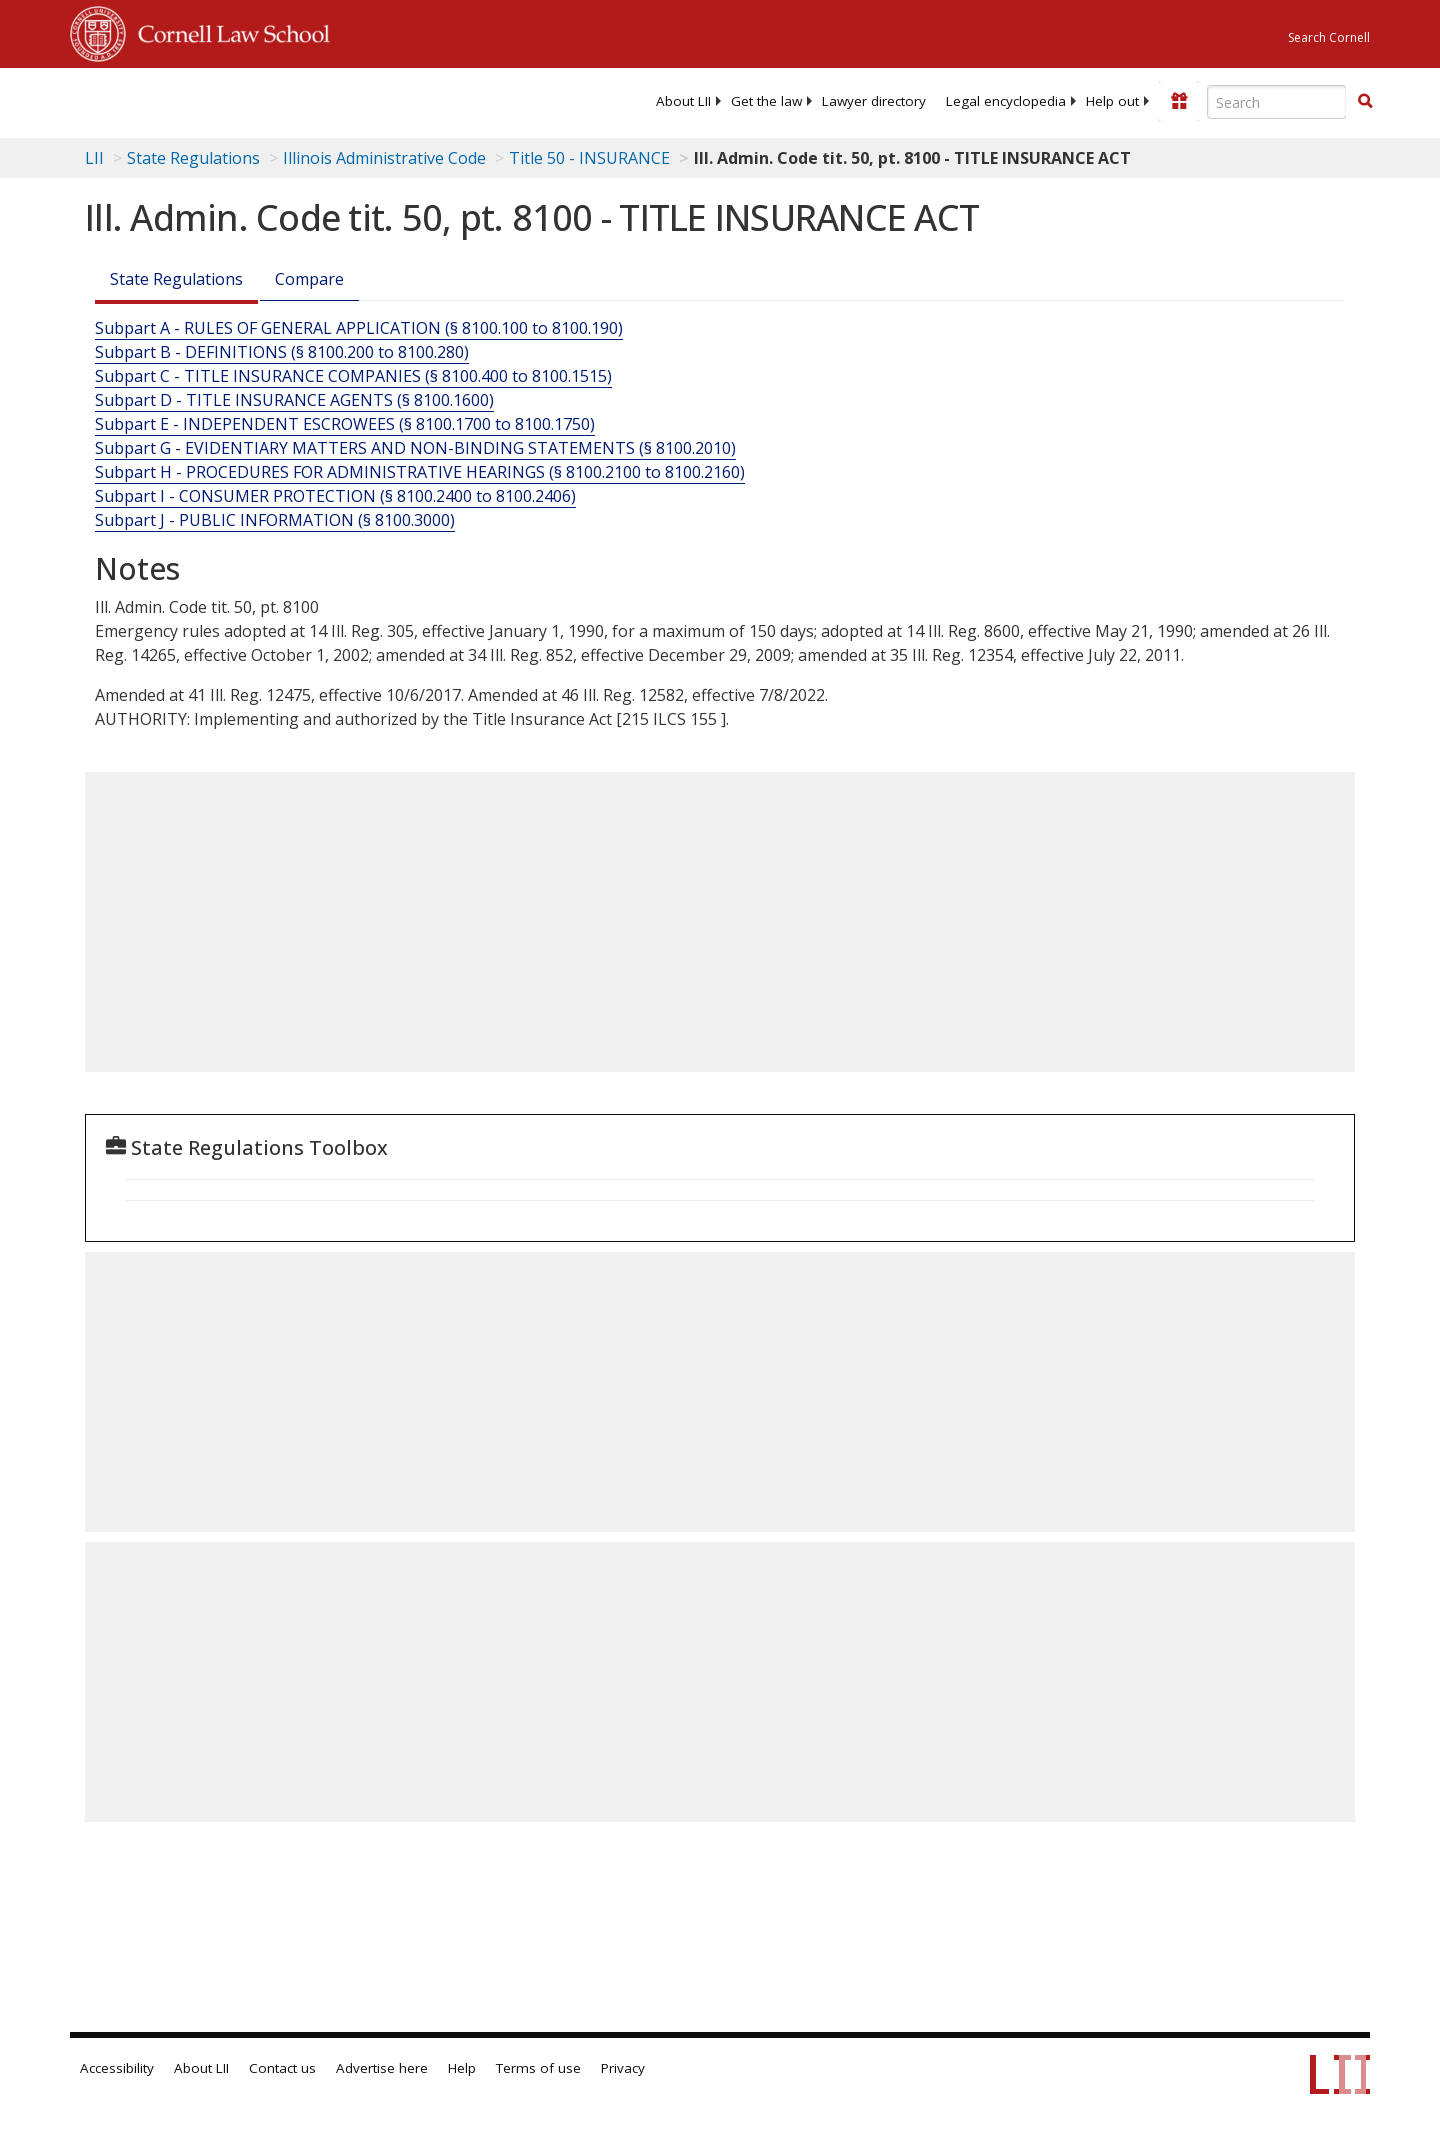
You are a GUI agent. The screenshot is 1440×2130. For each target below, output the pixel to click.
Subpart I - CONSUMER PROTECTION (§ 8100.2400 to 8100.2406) (335, 496)
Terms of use (538, 2068)
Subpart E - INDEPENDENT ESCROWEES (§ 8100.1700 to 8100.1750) (345, 424)
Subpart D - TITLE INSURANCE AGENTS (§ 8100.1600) (294, 400)
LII (94, 158)
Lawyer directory (874, 101)
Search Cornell (1329, 37)
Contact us (282, 2068)
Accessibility (117, 2068)
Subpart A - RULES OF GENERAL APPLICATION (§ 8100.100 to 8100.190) (359, 328)
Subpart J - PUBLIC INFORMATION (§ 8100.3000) (275, 520)
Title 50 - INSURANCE (589, 158)
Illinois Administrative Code (384, 158)
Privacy (623, 2068)
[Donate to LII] (1179, 101)
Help (462, 2068)
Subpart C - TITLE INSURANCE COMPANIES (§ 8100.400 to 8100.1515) (353, 376)
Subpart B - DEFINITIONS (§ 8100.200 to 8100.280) (282, 352)
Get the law (766, 101)
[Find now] (1365, 102)
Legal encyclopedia (1006, 101)
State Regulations (193, 158)
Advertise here (382, 2068)
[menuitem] (683, 101)
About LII (683, 101)
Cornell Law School (228, 31)
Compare (309, 279)
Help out (1112, 101)
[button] (1365, 101)
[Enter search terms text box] (1277, 102)
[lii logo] (295, 100)
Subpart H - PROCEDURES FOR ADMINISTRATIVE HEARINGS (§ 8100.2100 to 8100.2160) (420, 472)
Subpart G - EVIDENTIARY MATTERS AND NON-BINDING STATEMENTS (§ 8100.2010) (415, 448)
